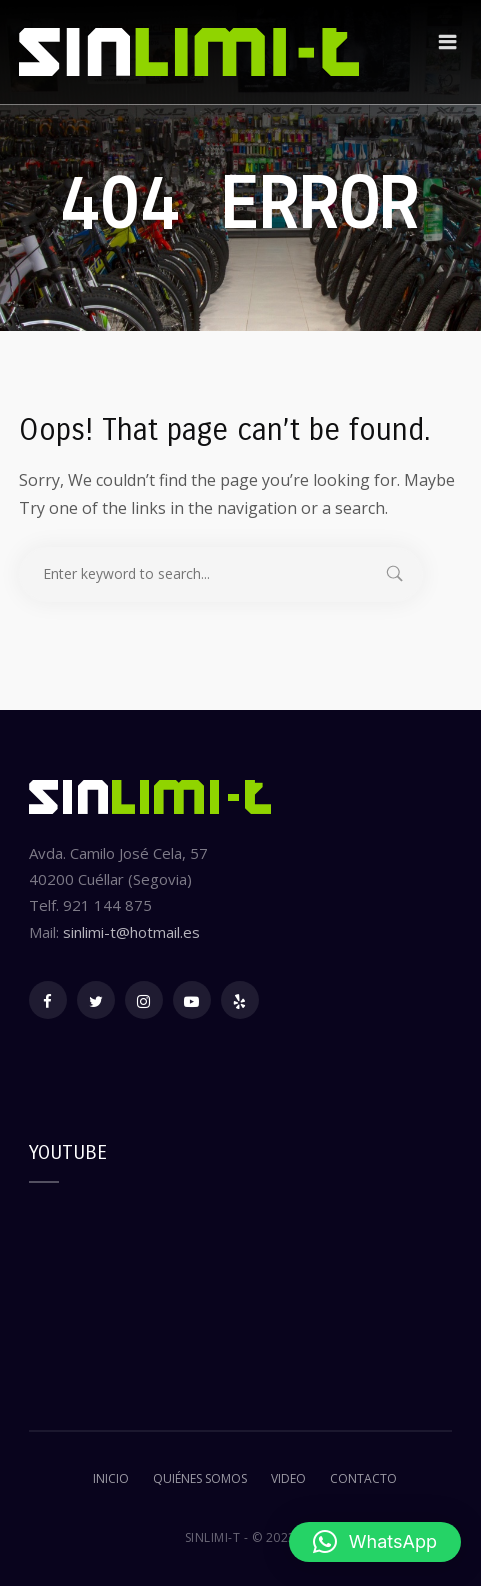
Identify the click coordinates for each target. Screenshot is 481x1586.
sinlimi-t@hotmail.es (131, 932)
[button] (375, 1542)
